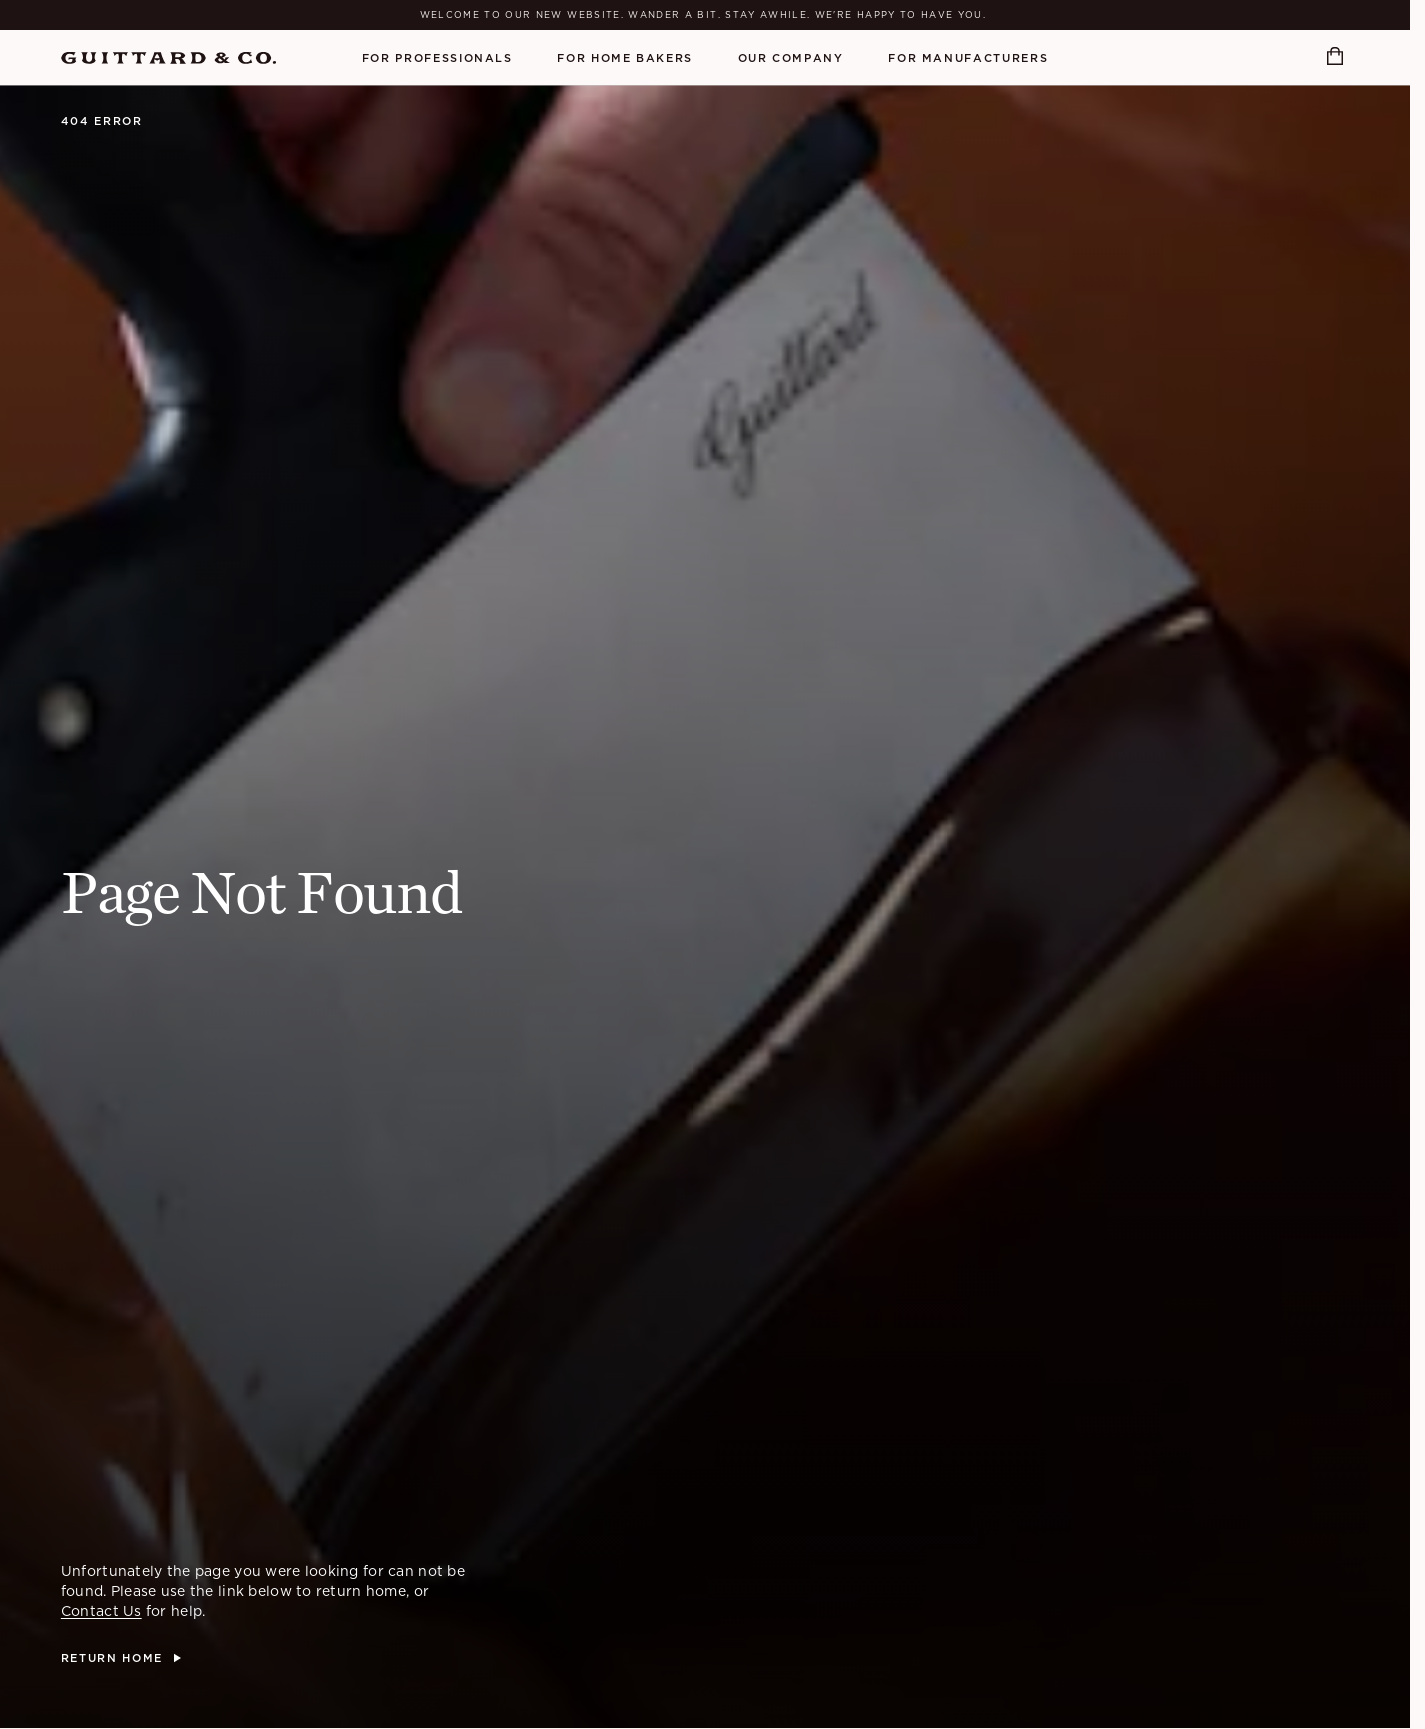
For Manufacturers (968, 58)
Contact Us (101, 1611)
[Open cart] (1337, 57)
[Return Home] (121, 1658)
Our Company (791, 58)
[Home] (168, 58)
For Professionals (437, 58)
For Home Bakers (625, 58)
